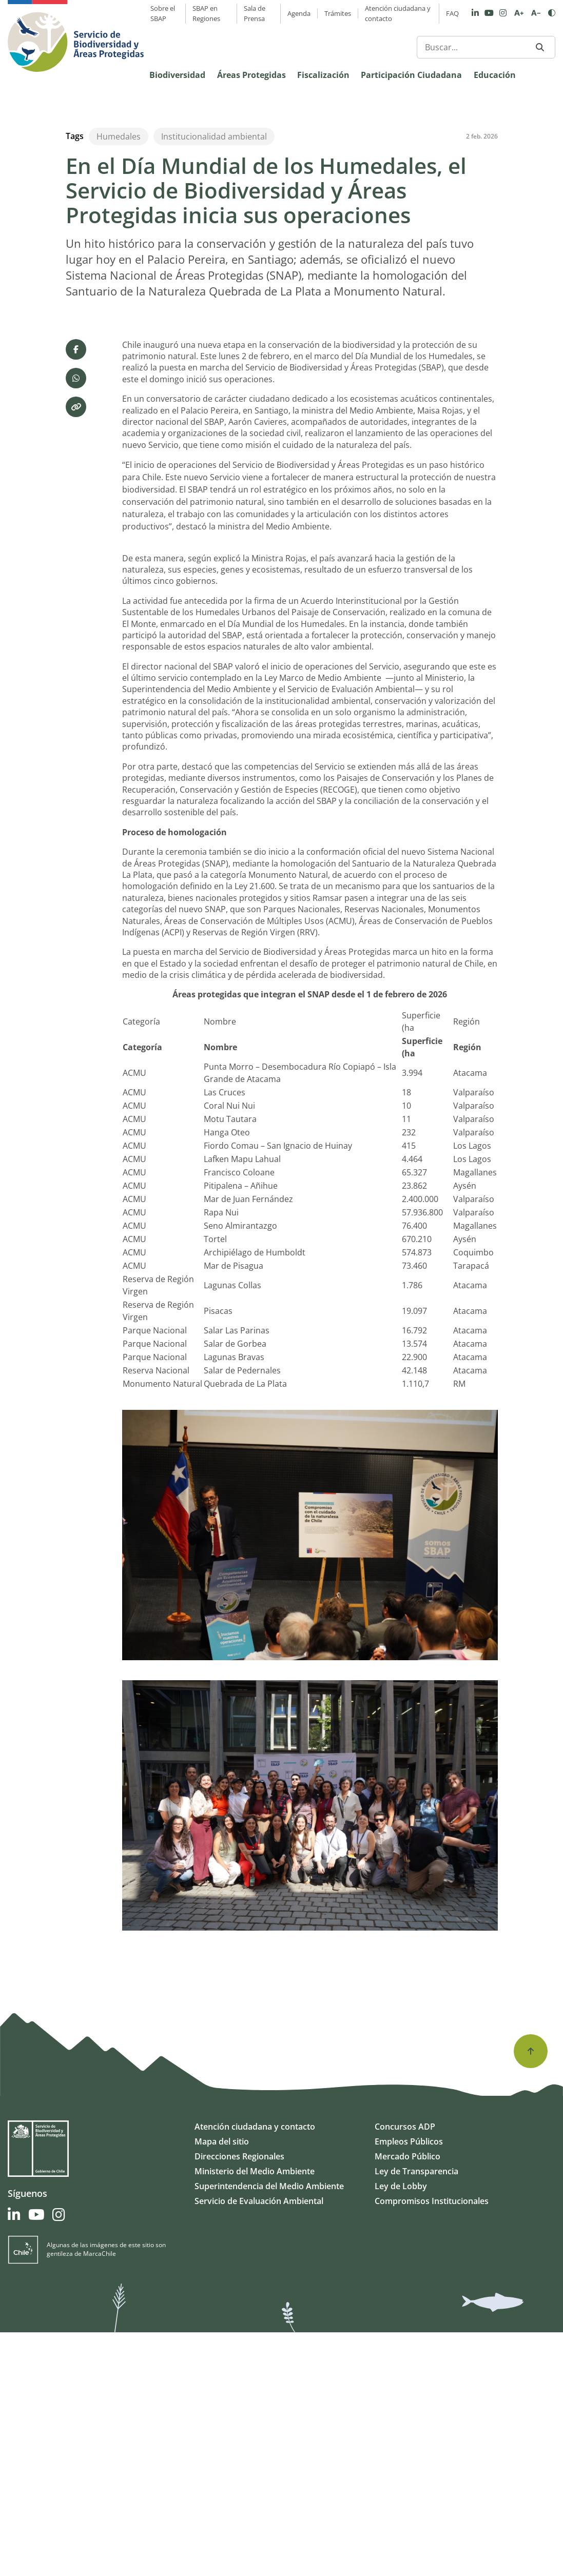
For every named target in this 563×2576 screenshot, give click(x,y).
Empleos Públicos (409, 2385)
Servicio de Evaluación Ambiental (259, 2444)
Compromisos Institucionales (432, 2444)
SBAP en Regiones (206, 13)
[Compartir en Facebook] (76, 593)
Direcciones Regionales (239, 2400)
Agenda (298, 13)
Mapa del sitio (222, 2385)
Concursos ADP (405, 2370)
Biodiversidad (177, 75)
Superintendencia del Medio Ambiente (269, 2429)
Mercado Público (407, 2400)
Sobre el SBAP (162, 13)
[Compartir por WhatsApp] (76, 622)
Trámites (337, 13)
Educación (495, 75)
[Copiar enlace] (76, 650)
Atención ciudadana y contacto (398, 13)
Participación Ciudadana (411, 75)
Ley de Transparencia (416, 2415)
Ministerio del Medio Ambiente (255, 2415)
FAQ (452, 13)
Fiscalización (323, 75)
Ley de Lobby (401, 2429)
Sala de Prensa (254, 13)
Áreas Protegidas (251, 75)
